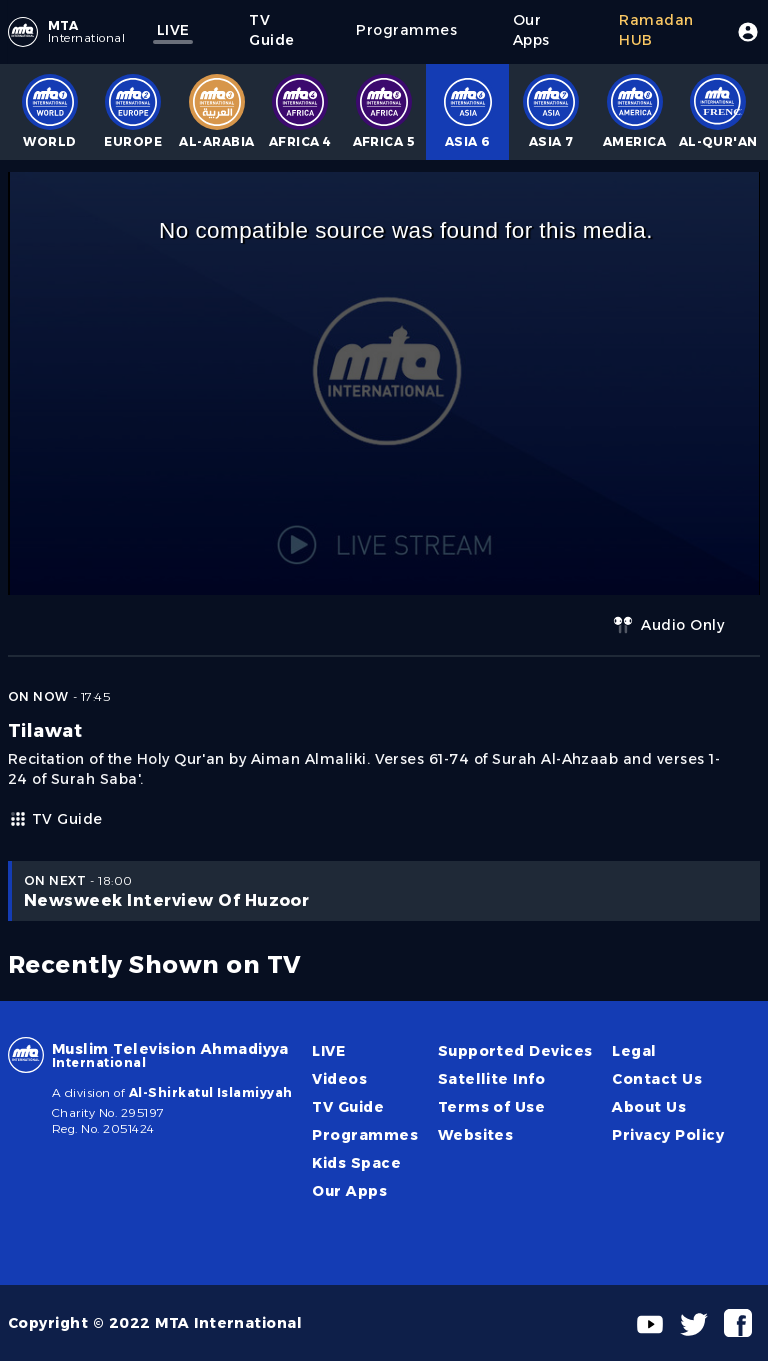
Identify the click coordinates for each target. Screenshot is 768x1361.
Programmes (365, 1135)
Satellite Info (492, 1079)
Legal (634, 1051)
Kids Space (356, 1163)
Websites (476, 1135)
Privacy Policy (668, 1135)
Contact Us (657, 1079)
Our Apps (349, 1191)
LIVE (328, 1051)
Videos (339, 1079)
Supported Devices (515, 1051)
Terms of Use (492, 1107)
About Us (649, 1107)
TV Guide (55, 819)
